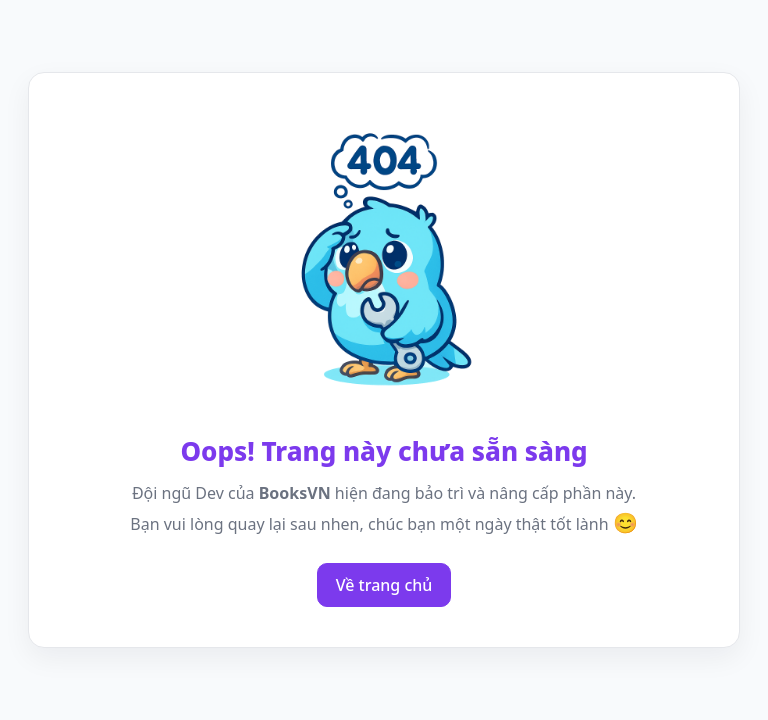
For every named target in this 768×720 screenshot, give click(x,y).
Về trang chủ (384, 585)
